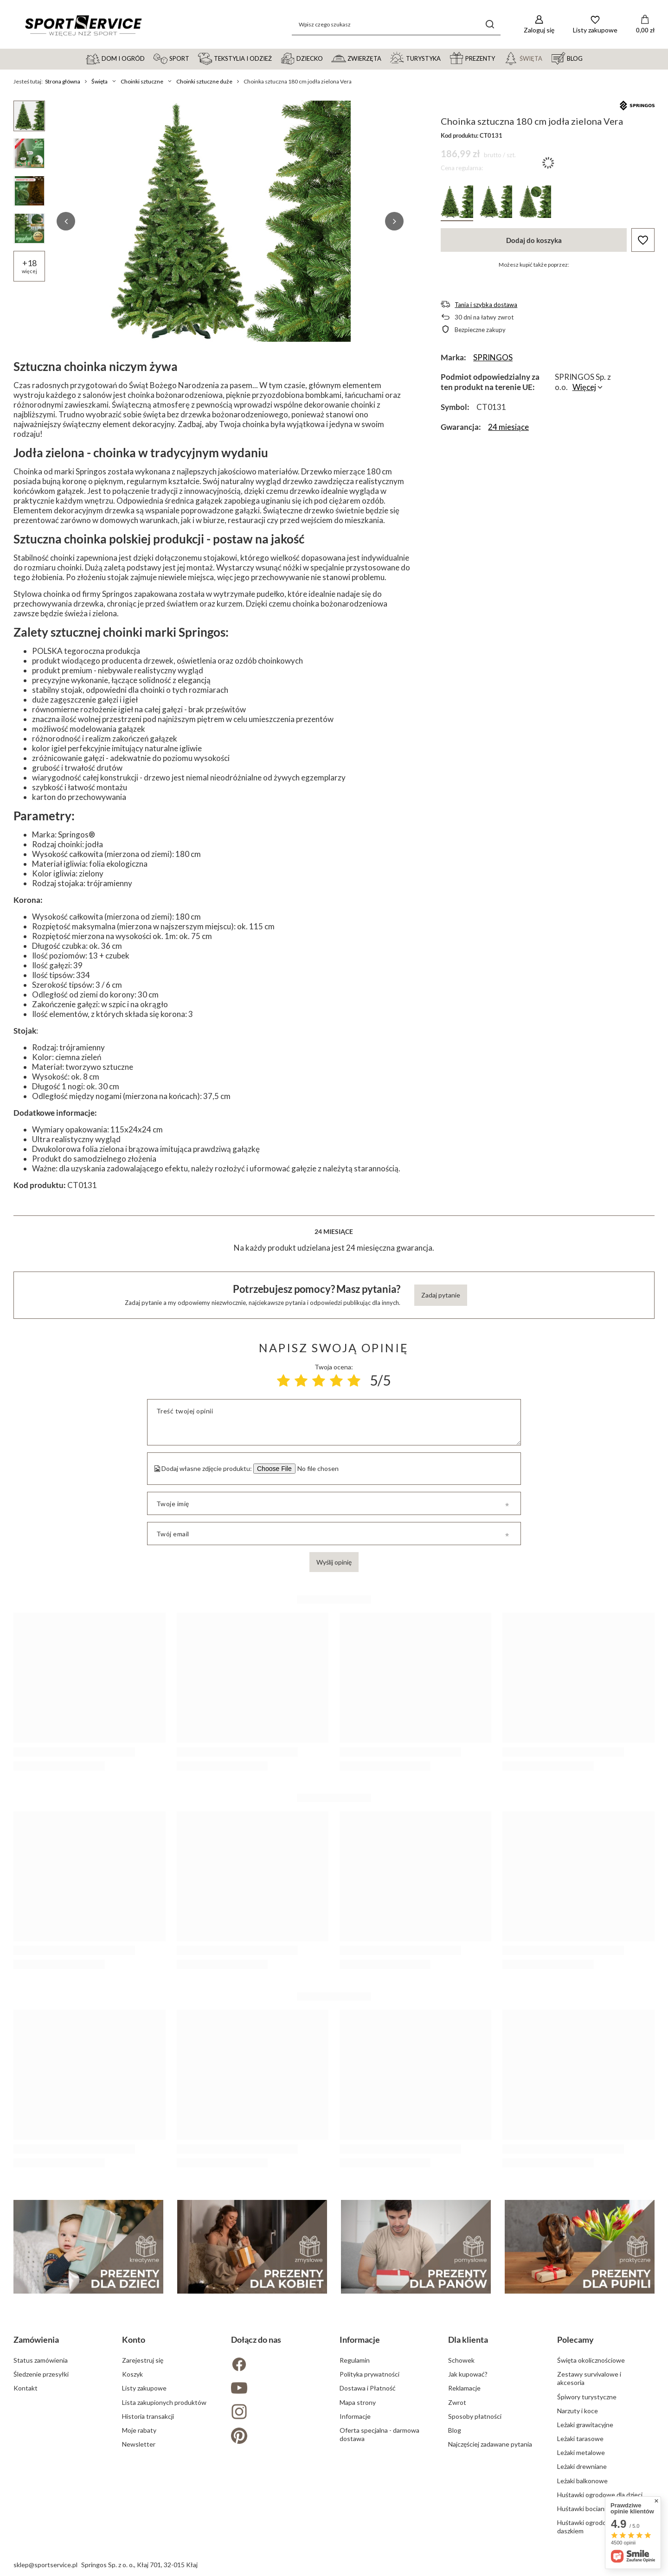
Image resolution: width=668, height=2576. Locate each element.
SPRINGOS (493, 357)
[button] (66, 221)
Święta (99, 81)
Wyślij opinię (334, 1562)
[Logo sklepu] (83, 24)
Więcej (584, 387)
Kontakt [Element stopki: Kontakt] (25, 2388)
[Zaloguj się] (539, 24)
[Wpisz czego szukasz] (396, 24)
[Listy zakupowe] (595, 24)
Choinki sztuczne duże (204, 81)
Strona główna (62, 81)
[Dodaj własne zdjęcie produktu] (316, 1469)
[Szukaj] (490, 24)
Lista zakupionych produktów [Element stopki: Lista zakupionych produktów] (164, 2402)
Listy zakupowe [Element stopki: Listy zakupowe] (144, 2388)
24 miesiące (508, 427)
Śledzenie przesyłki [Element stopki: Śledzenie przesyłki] (41, 2374)
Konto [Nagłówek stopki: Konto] (133, 2339)
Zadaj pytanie (440, 1295)
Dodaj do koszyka (534, 240)
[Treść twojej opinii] (334, 1422)
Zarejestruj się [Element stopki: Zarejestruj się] (142, 2360)
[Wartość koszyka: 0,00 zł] (645, 24)
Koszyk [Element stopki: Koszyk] (132, 2374)
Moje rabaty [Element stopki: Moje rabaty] (139, 2430)
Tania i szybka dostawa (486, 304)
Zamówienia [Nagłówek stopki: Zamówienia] (36, 2339)
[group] (230, 221)
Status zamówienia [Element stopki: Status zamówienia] (40, 2360)
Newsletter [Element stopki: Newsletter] (138, 2444)
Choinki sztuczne (142, 81)
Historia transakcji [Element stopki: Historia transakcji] (148, 2416)
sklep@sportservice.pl (45, 2565)
